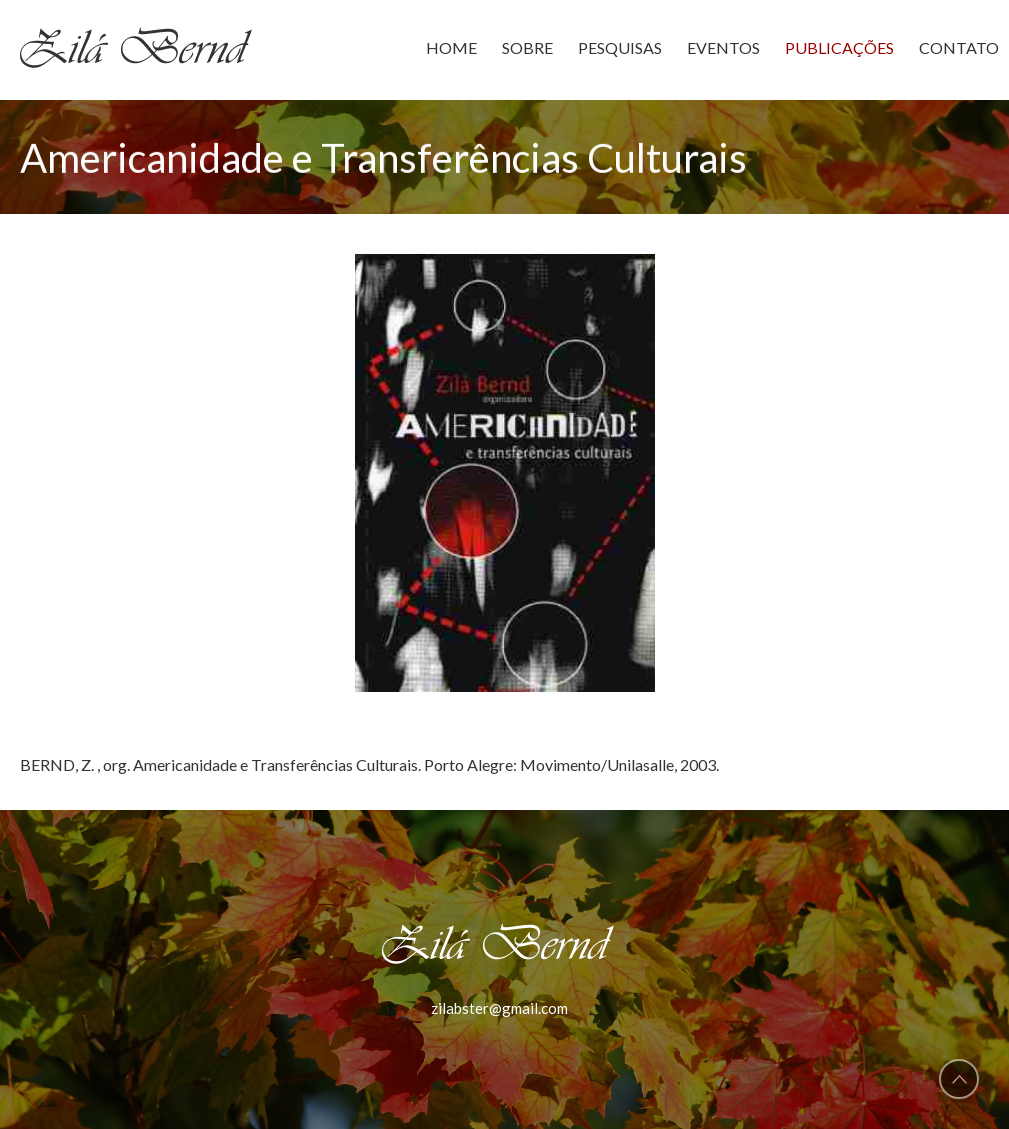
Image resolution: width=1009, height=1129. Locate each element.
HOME (451, 47)
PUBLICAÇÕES (839, 47)
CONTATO (959, 47)
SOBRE (527, 47)
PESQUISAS (620, 47)
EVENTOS (723, 47)
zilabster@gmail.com (499, 1008)
